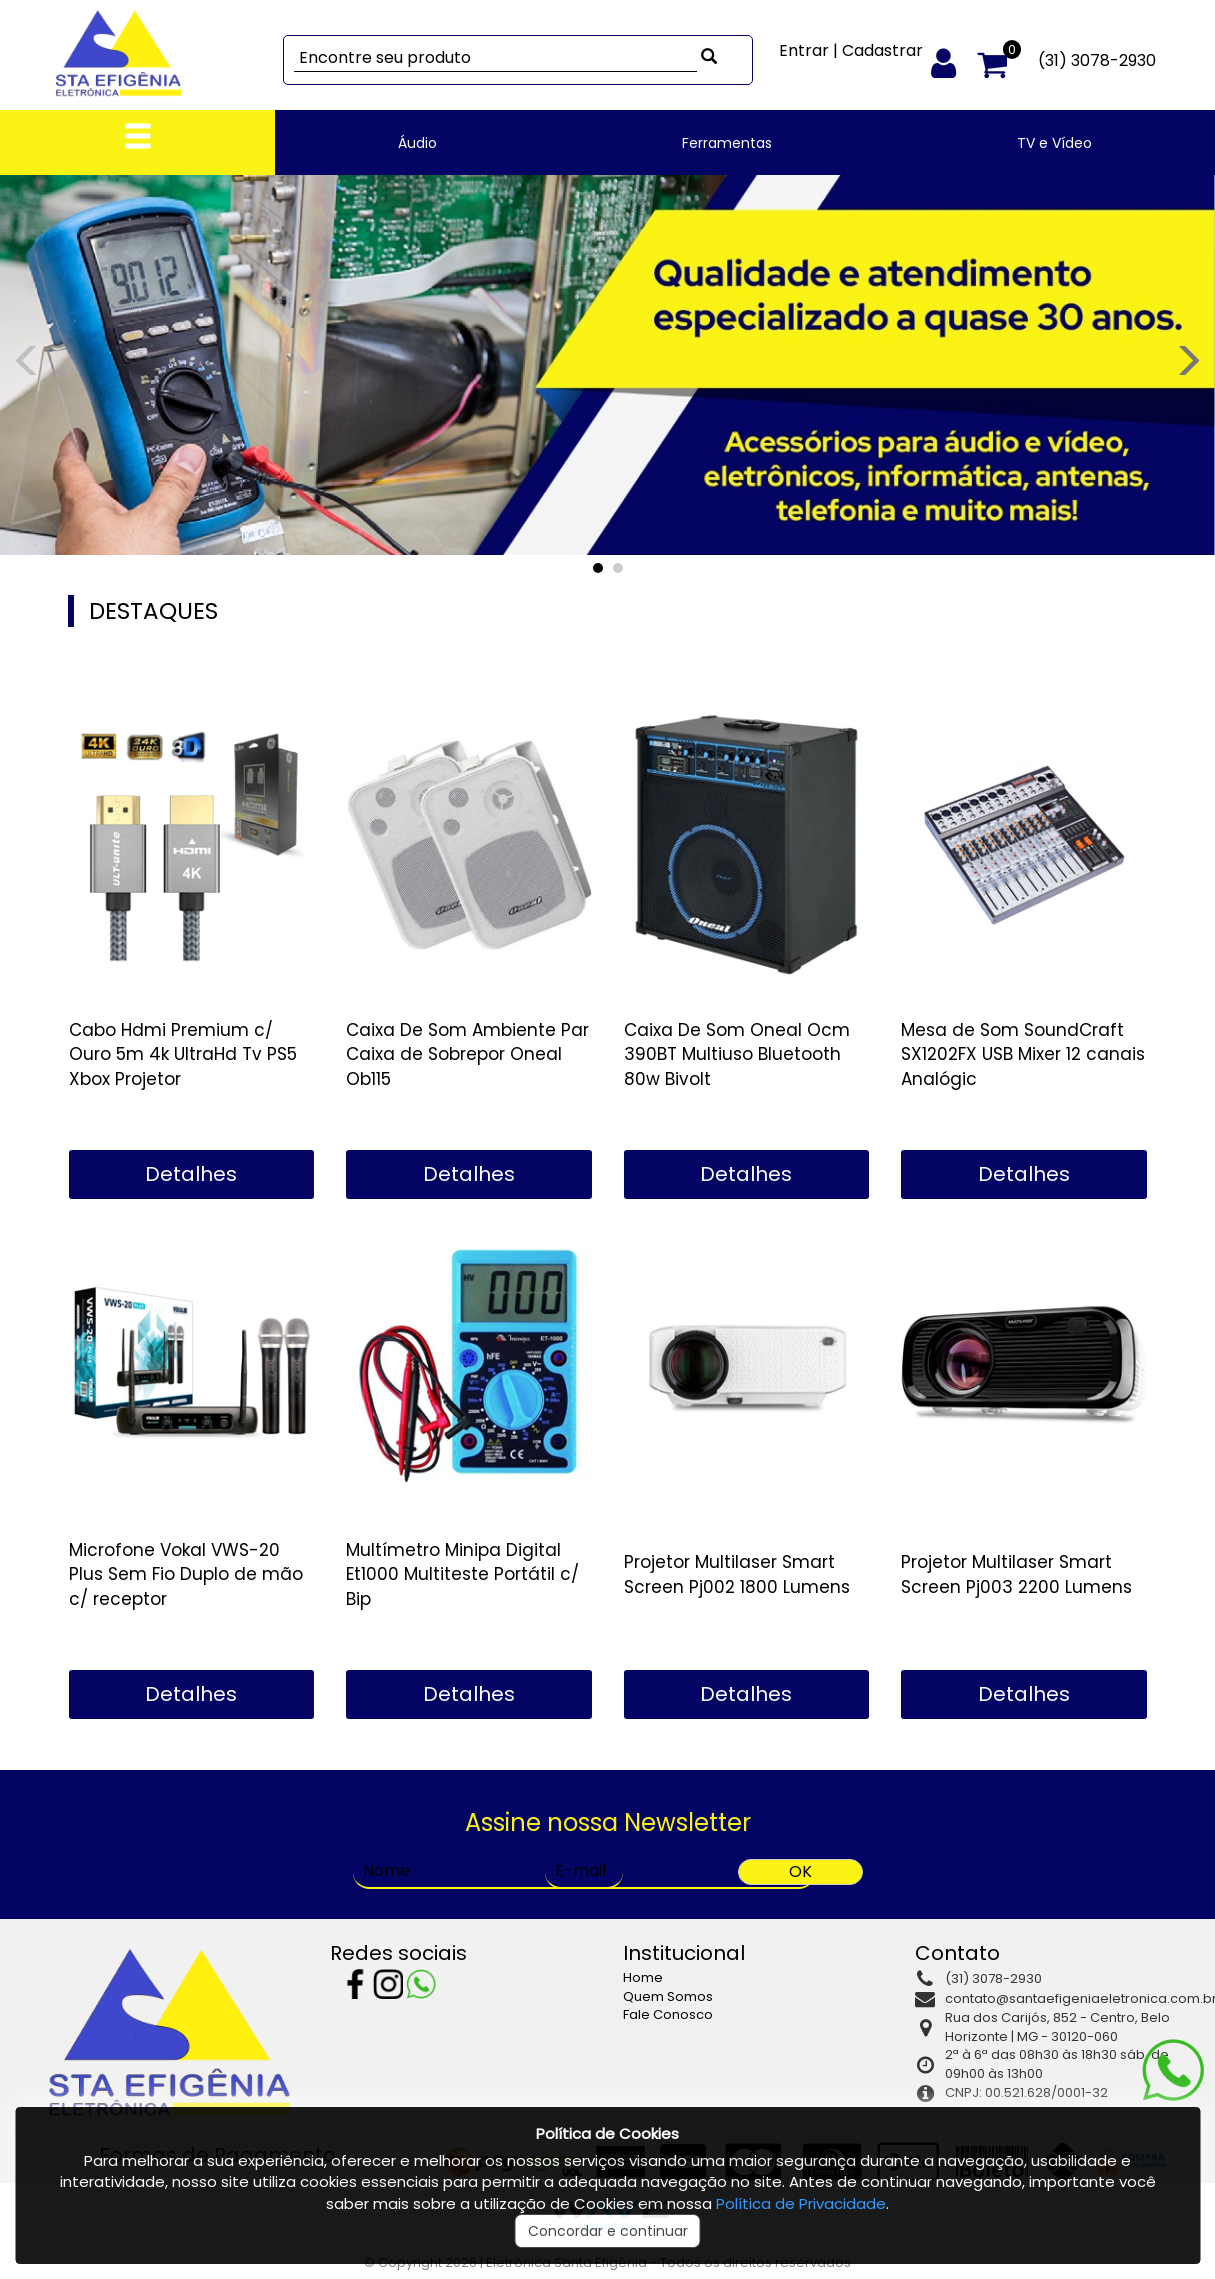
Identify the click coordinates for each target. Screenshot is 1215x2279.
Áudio (417, 143)
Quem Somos (668, 1996)
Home (643, 1977)
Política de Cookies (607, 2133)
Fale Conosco (668, 2014)
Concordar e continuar (608, 2231)
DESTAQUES (153, 611)
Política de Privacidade (801, 2203)
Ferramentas (727, 143)
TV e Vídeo (1054, 143)
